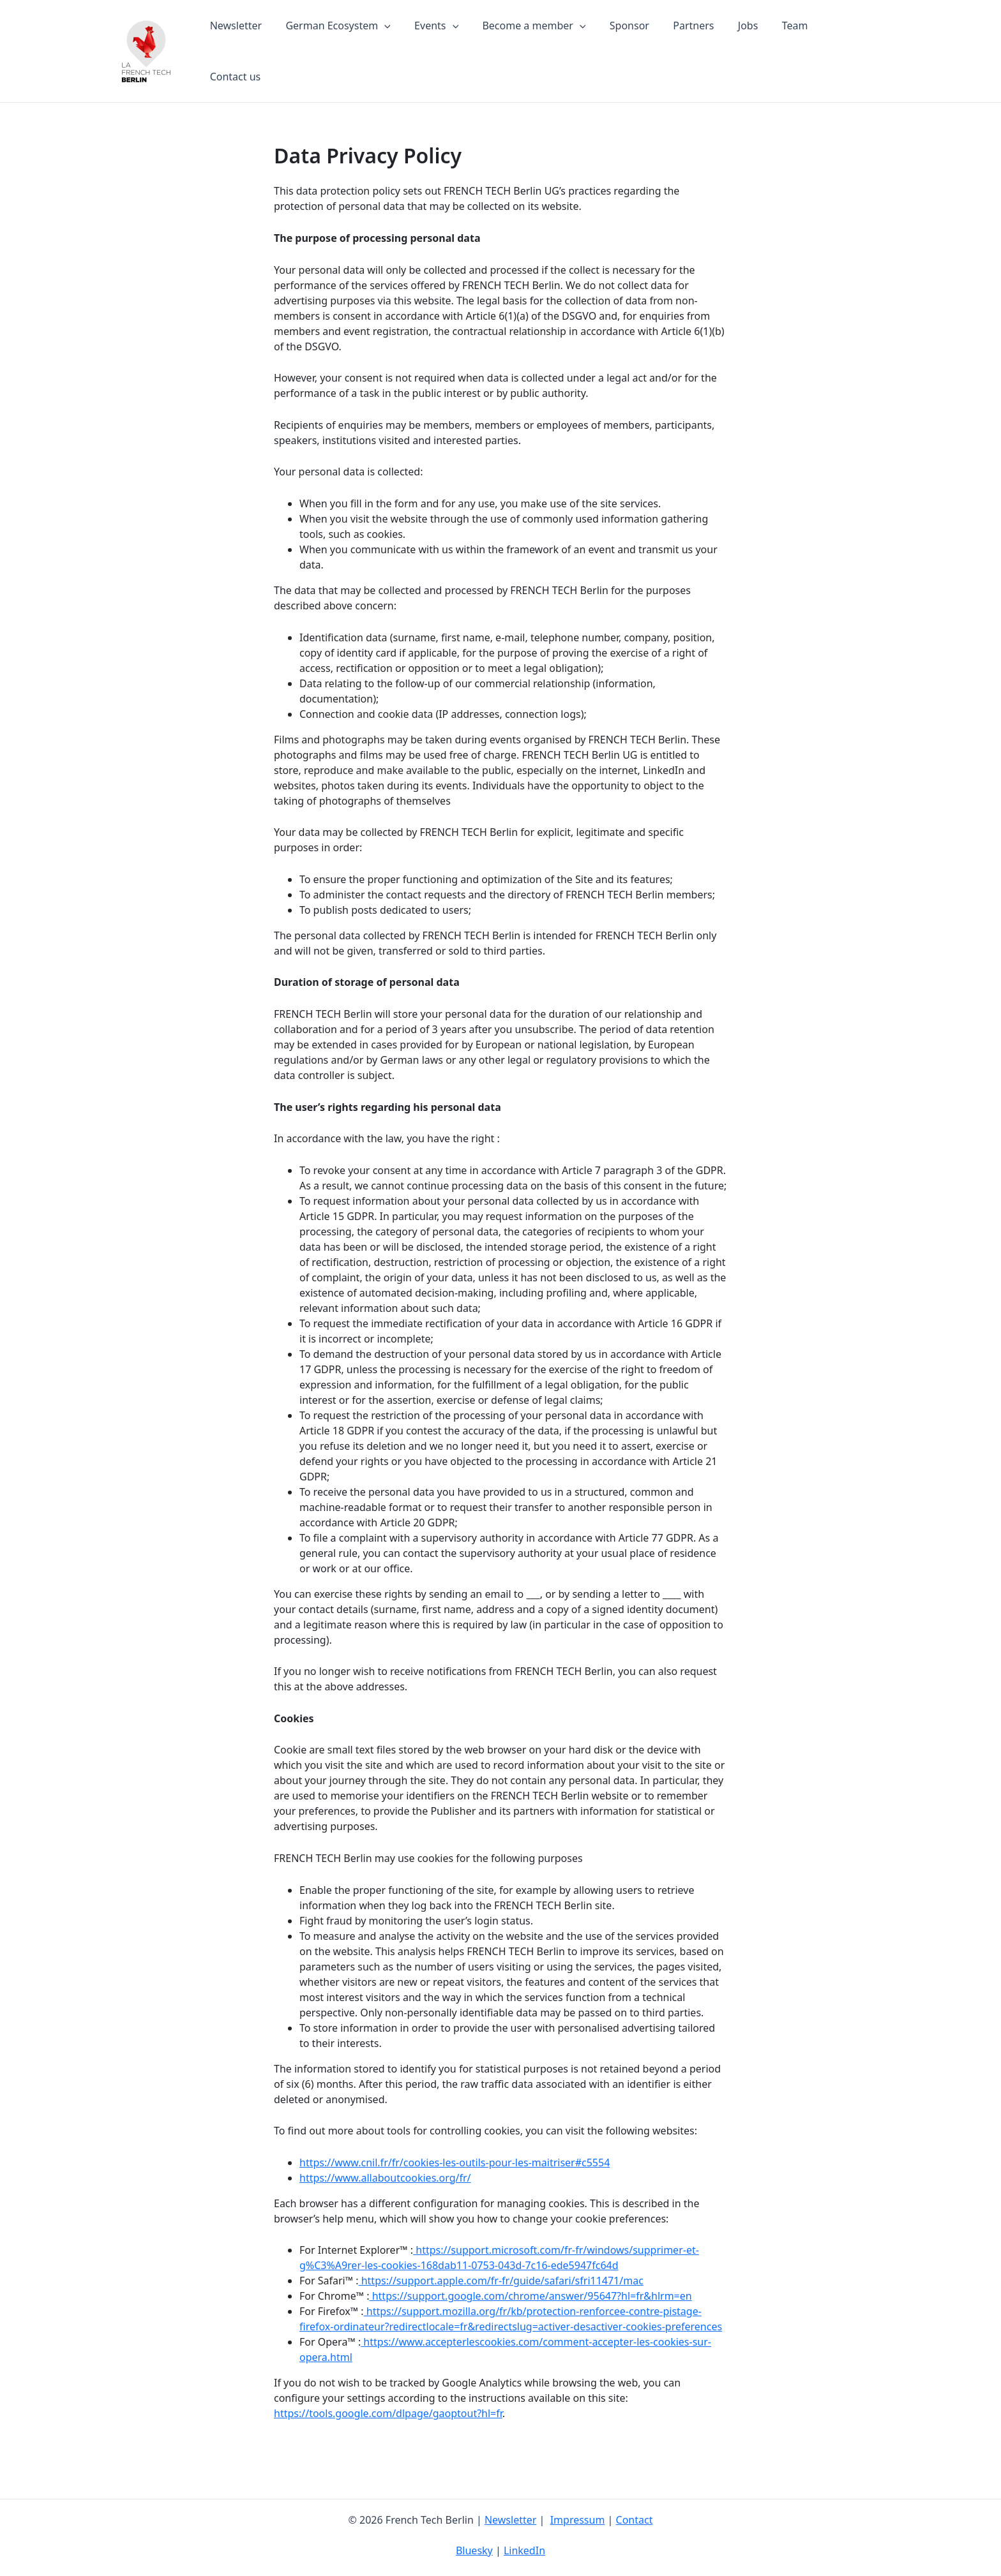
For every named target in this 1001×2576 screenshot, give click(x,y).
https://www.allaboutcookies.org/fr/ (385, 2167)
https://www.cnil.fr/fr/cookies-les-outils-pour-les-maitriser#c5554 (454, 2152)
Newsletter (510, 2520)
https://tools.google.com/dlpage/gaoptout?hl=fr (388, 2402)
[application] (399, 45)
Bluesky (474, 2550)
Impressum (577, 2520)
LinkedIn (524, 2550)
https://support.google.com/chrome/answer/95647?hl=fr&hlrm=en (531, 2285)
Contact (634, 2520)
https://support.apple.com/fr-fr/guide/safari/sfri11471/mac (501, 2270)
